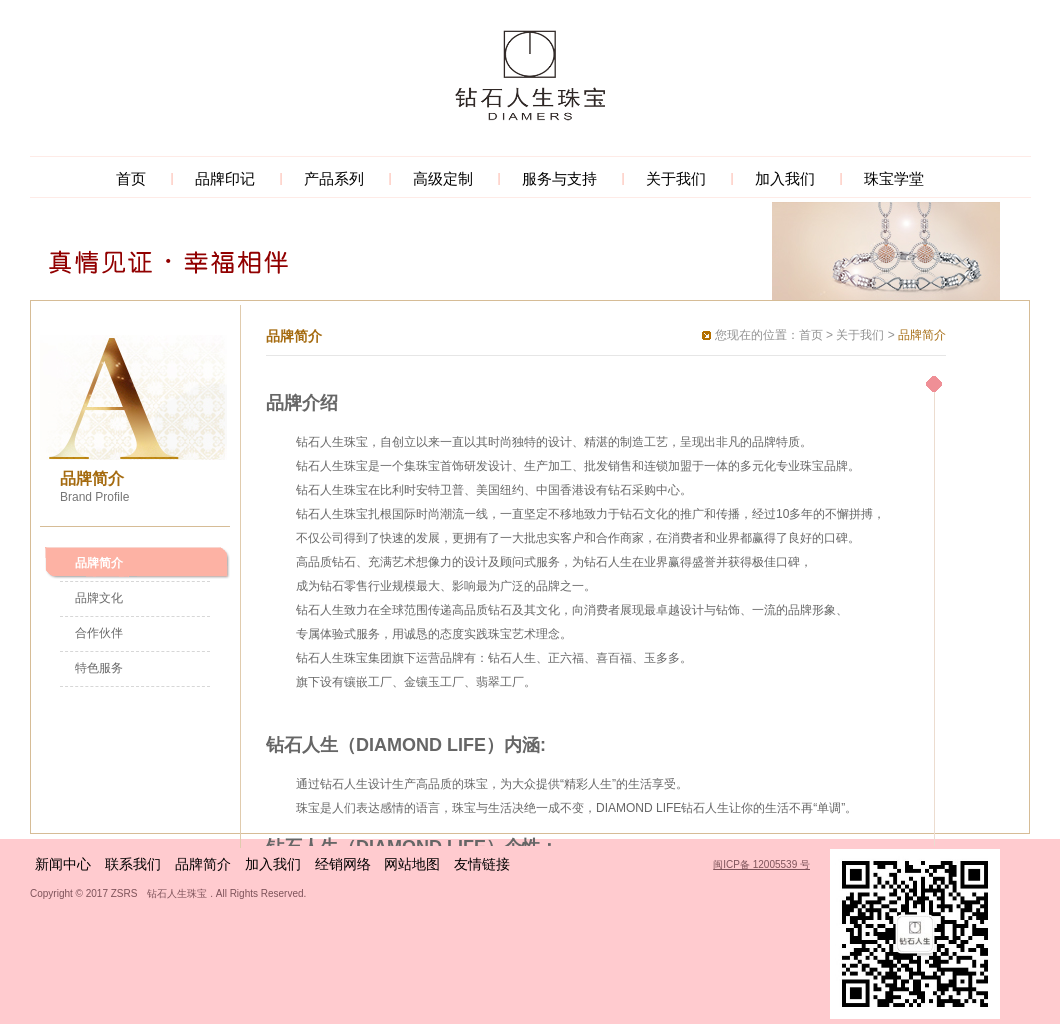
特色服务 (99, 668)
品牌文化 (99, 598)
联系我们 (133, 864)
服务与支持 (559, 178)
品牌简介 (99, 563)
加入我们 (785, 178)
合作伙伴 (99, 633)
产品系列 (334, 178)
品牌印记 (225, 178)
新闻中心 (63, 864)
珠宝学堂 (894, 178)
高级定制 (443, 178)
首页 (131, 178)
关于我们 (676, 178)
